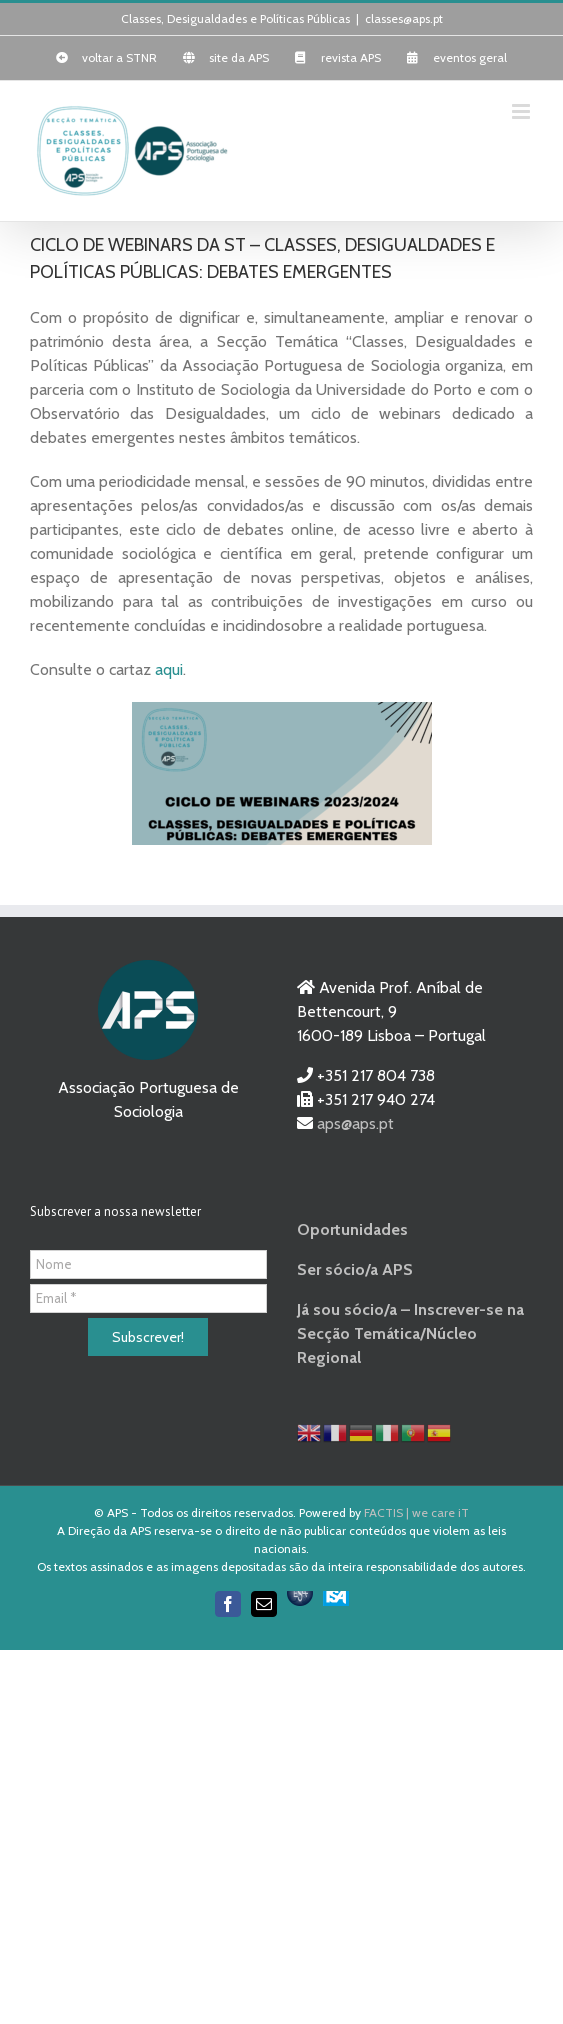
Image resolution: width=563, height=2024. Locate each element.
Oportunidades (352, 1229)
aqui (169, 669)
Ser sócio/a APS (355, 1269)
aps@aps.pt (355, 1123)
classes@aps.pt (404, 18)
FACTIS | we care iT (416, 1512)
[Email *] (148, 1298)
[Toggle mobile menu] (522, 111)
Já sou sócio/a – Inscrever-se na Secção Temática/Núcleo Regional (410, 1333)
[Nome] (148, 1264)
